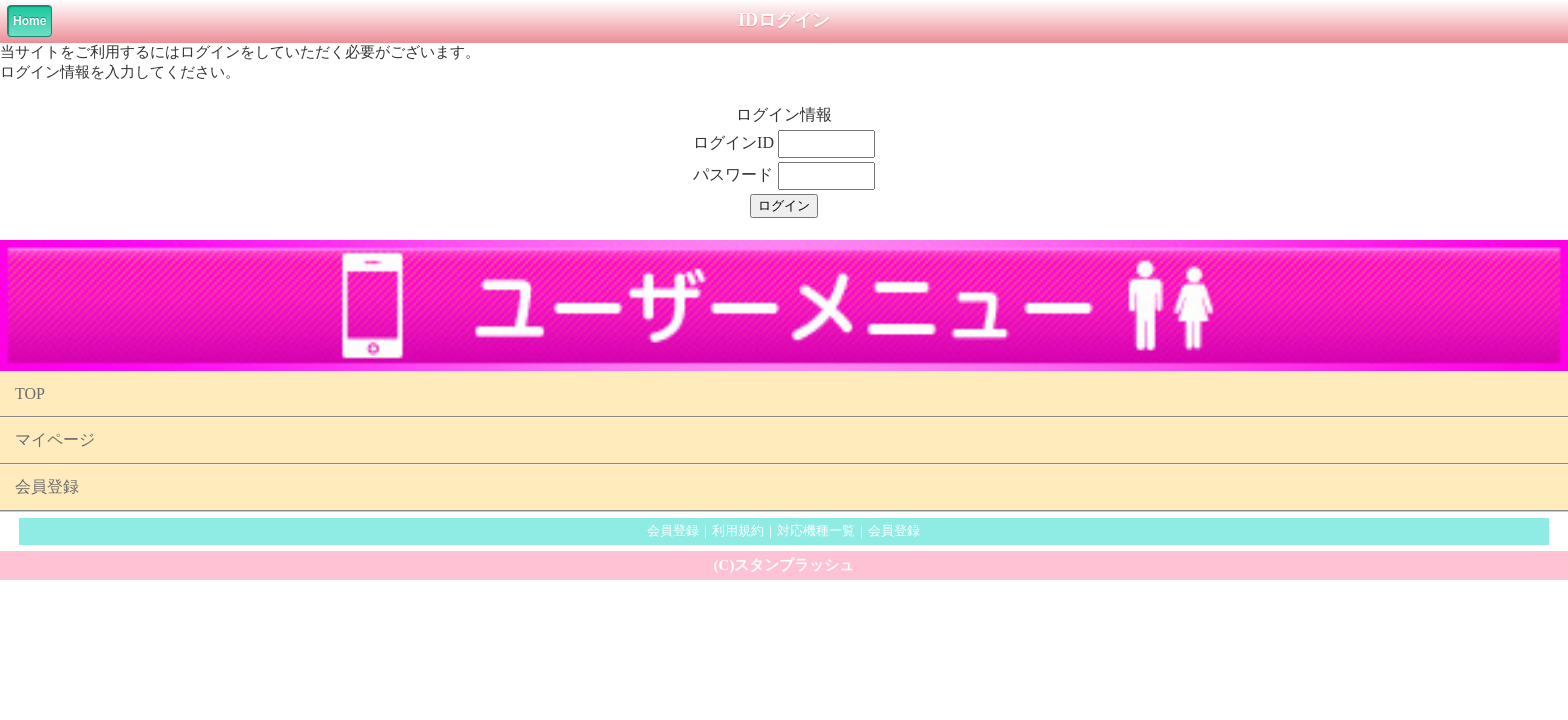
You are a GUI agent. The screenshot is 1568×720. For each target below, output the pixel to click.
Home (29, 21)
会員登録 (47, 486)
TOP (30, 393)
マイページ (55, 439)
